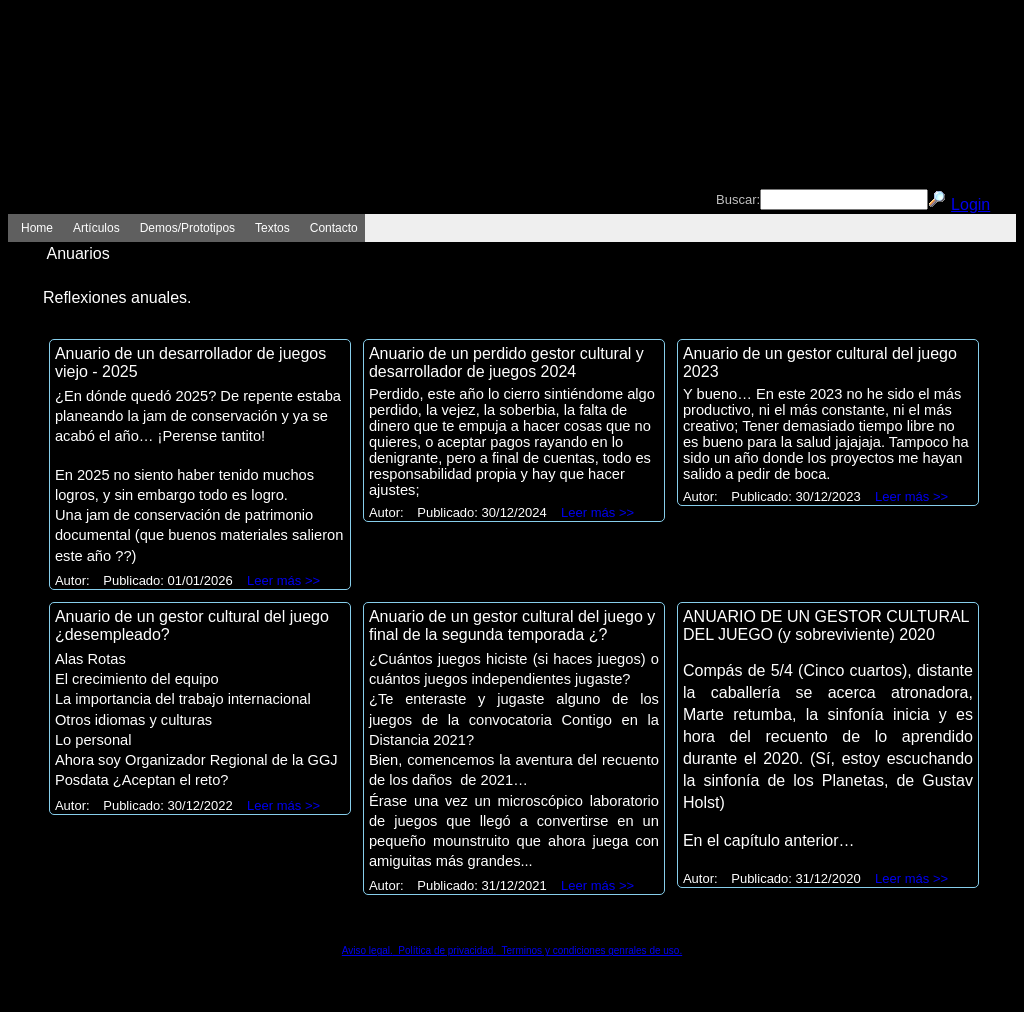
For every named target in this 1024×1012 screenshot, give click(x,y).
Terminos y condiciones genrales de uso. (589, 950)
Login (970, 204)
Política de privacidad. (444, 950)
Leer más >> (283, 580)
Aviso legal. (367, 950)
